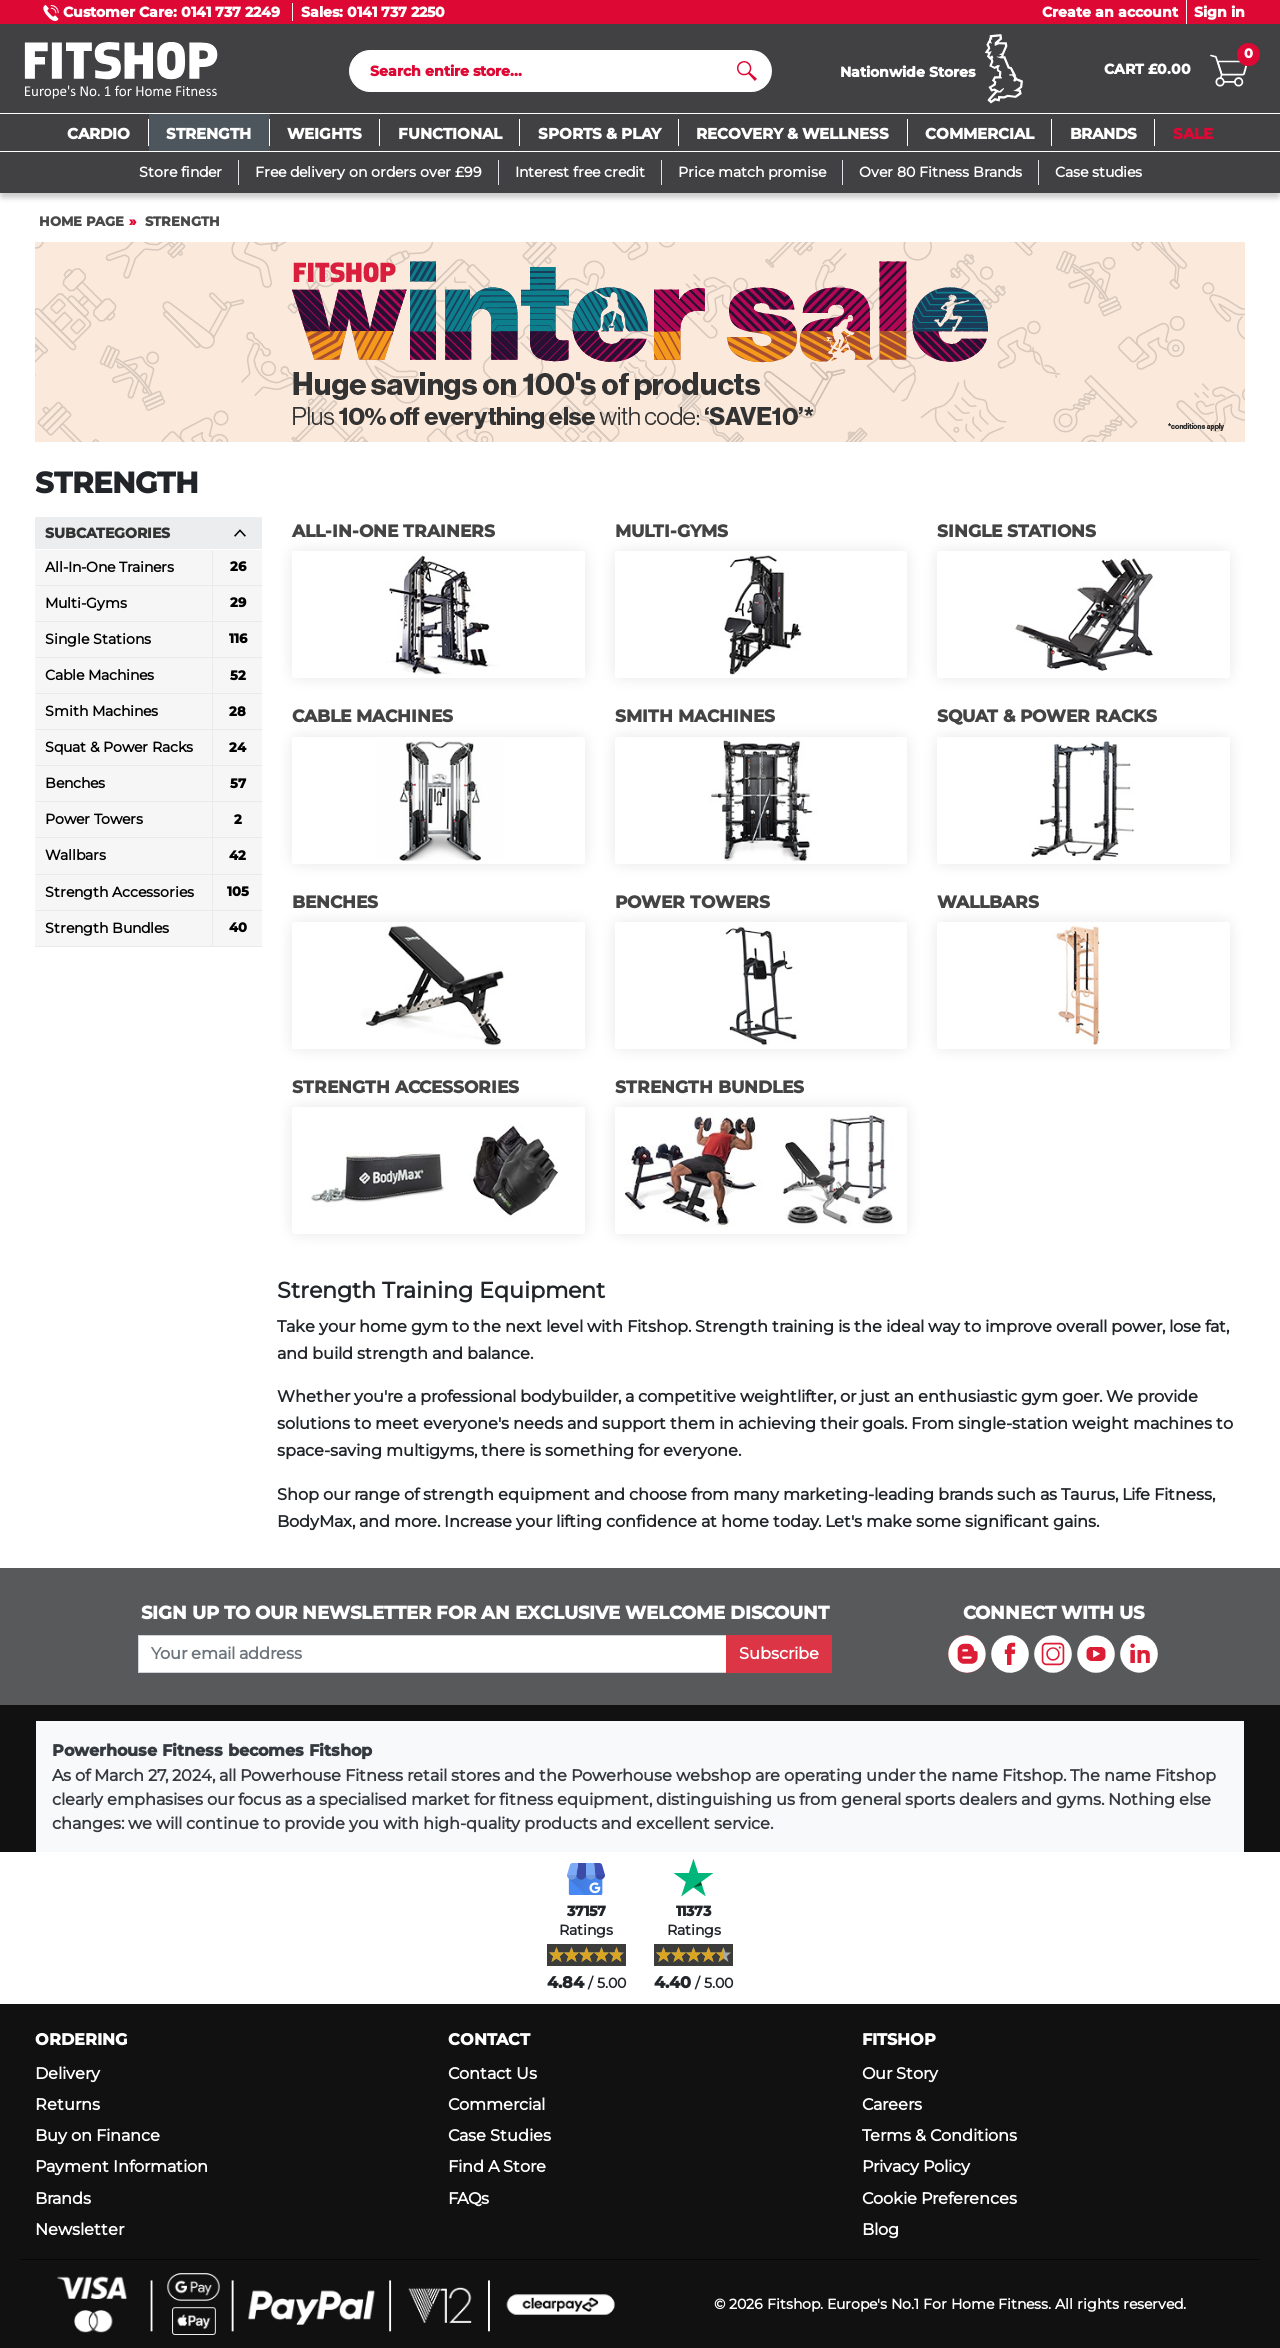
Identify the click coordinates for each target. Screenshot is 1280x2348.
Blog (880, 2229)
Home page (81, 225)
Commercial (496, 2104)
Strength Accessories (405, 1092)
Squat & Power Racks (1047, 721)
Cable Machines (372, 721)
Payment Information (121, 2167)
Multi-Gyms (671, 535)
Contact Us (492, 2073)
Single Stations (1016, 535)
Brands (63, 2198)
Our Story (900, 2073)
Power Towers (692, 906)
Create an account (1110, 12)
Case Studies (499, 2135)
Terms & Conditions (939, 2135)
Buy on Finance (97, 2135)
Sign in (1219, 12)
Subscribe (779, 1653)
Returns (67, 2104)
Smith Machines (695, 721)
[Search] (552, 73)
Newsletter (79, 2229)
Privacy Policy (916, 2167)
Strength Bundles (709, 1092)
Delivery (67, 2073)
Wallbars (988, 906)
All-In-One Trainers (393, 535)
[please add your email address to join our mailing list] (432, 1654)
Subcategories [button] (146, 537)
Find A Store (497, 2167)
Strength (182, 225)
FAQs (468, 2198)
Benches (335, 906)
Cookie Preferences (939, 2198)
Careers (892, 2104)
